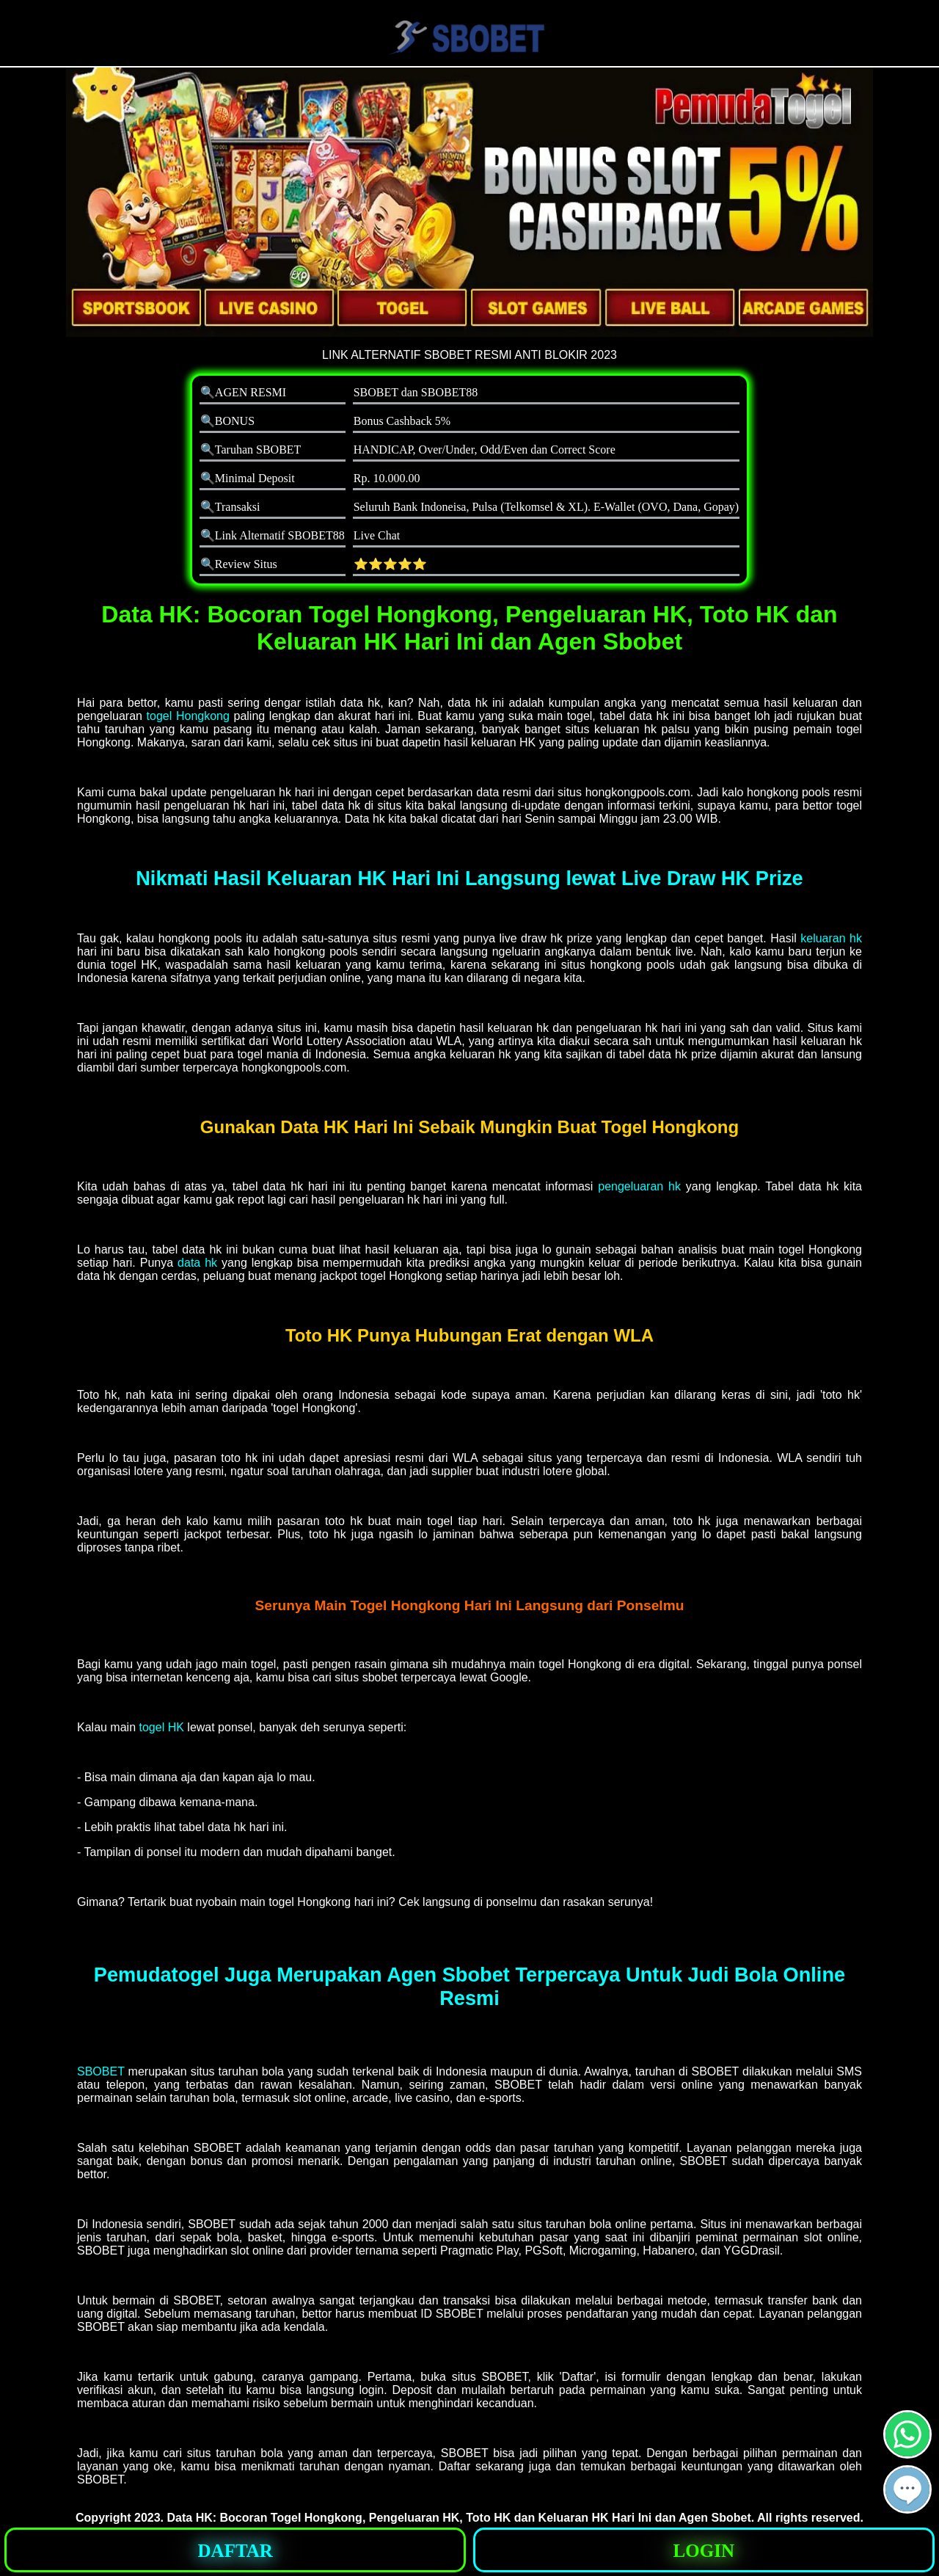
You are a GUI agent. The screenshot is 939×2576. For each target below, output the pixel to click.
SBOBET (101, 2071)
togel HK (161, 1727)
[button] (907, 2489)
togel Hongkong (188, 716)
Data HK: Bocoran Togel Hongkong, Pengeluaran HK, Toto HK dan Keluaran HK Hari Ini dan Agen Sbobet (459, 2517)
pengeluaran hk (639, 1186)
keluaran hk (831, 938)
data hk (197, 1262)
